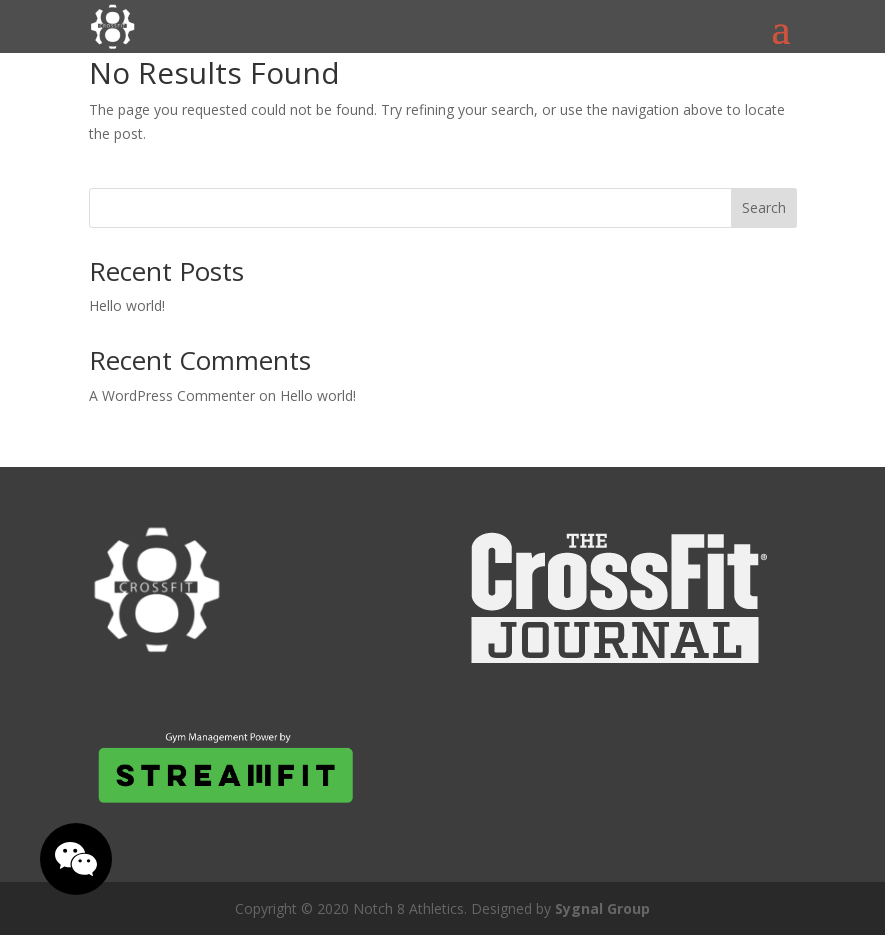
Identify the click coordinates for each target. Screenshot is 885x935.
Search (764, 207)
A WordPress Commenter (172, 395)
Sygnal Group (602, 908)
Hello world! (127, 305)
